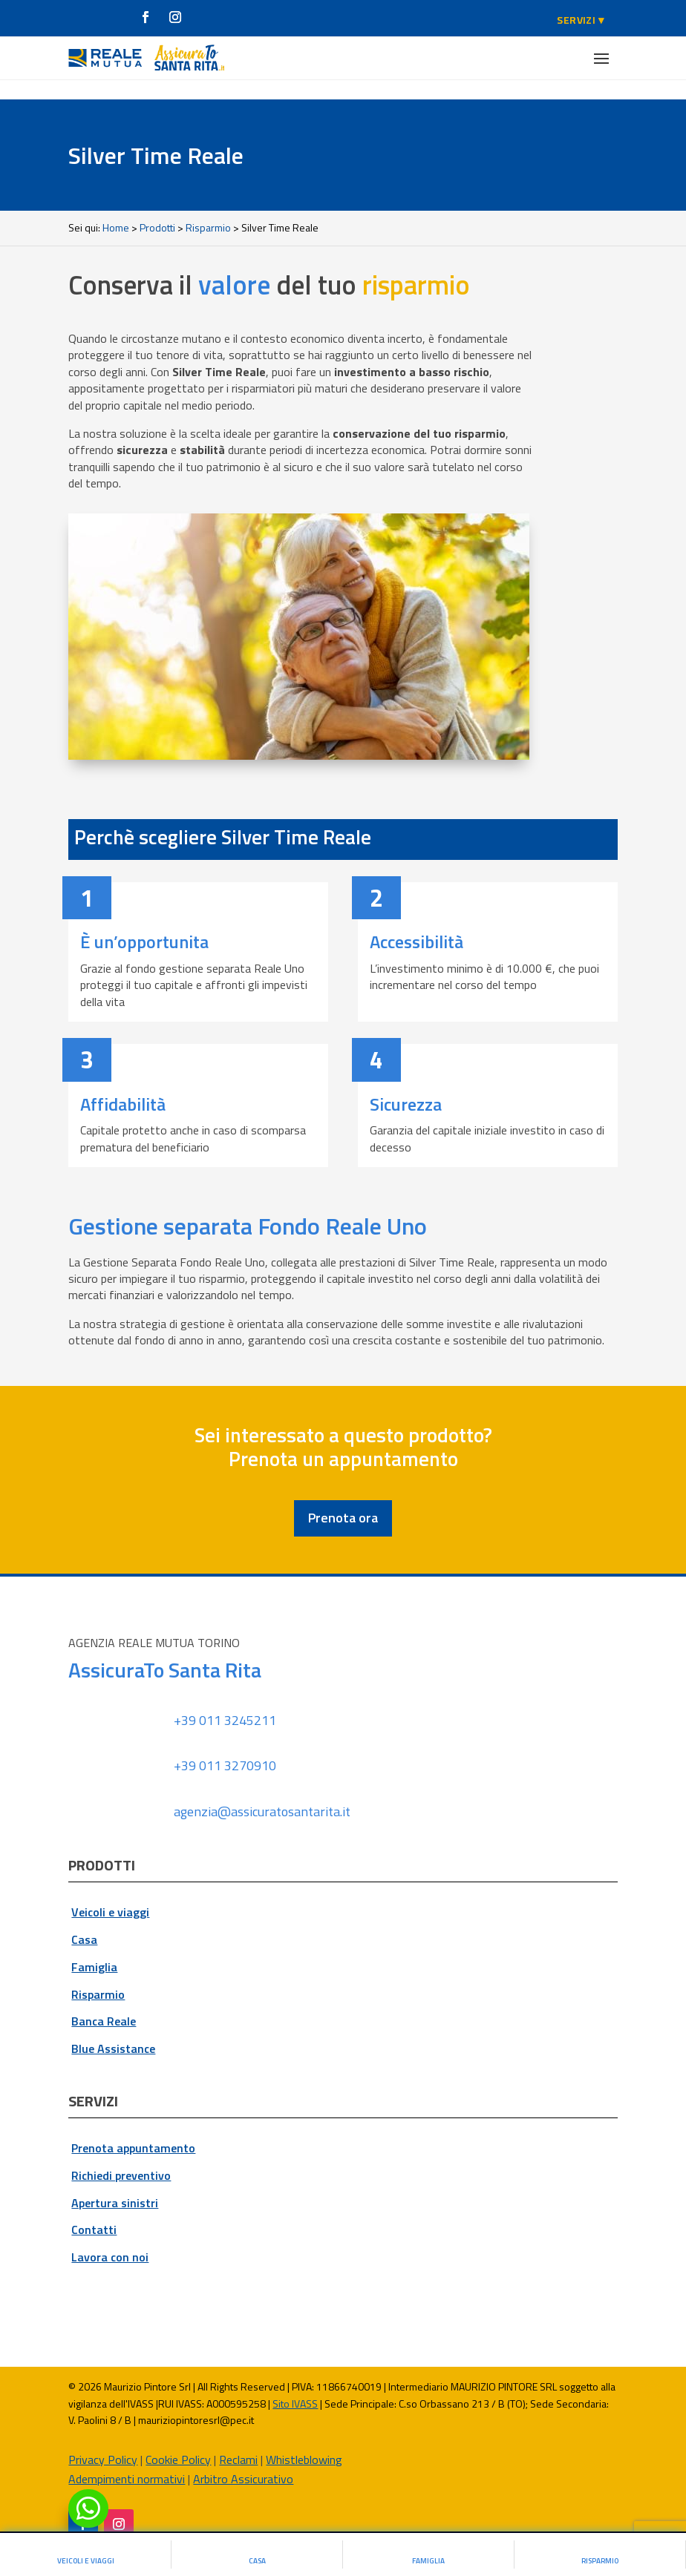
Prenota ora (343, 1498)
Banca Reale (103, 2002)
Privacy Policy (102, 2439)
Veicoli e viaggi (110, 1893)
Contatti (94, 2210)
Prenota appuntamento (133, 2129)
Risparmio (208, 208)
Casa (84, 1920)
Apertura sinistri (114, 2183)
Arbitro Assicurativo (243, 2459)
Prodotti (157, 208)
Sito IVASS (295, 2384)
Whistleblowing (304, 2439)
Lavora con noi (109, 2238)
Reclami (238, 2439)
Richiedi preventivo (121, 2156)
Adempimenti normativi (126, 2459)
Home (115, 208)
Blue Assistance (113, 2029)
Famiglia (94, 1947)
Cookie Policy (178, 2439)
